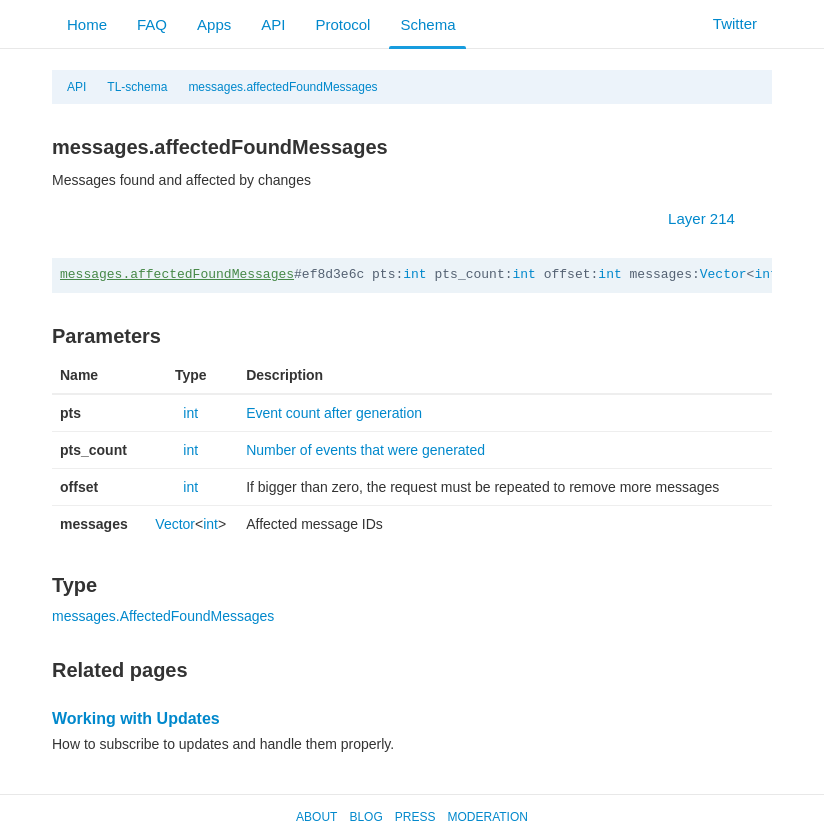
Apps (214, 24)
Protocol (342, 24)
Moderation (487, 817)
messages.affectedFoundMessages (282, 87)
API (273, 24)
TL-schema (137, 87)
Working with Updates (136, 718)
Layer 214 (711, 218)
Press (415, 817)
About (316, 817)
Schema (427, 24)
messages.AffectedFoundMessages (163, 616)
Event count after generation (334, 413)
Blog (365, 817)
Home (87, 24)
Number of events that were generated (365, 450)
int (414, 274)
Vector (723, 274)
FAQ (152, 24)
